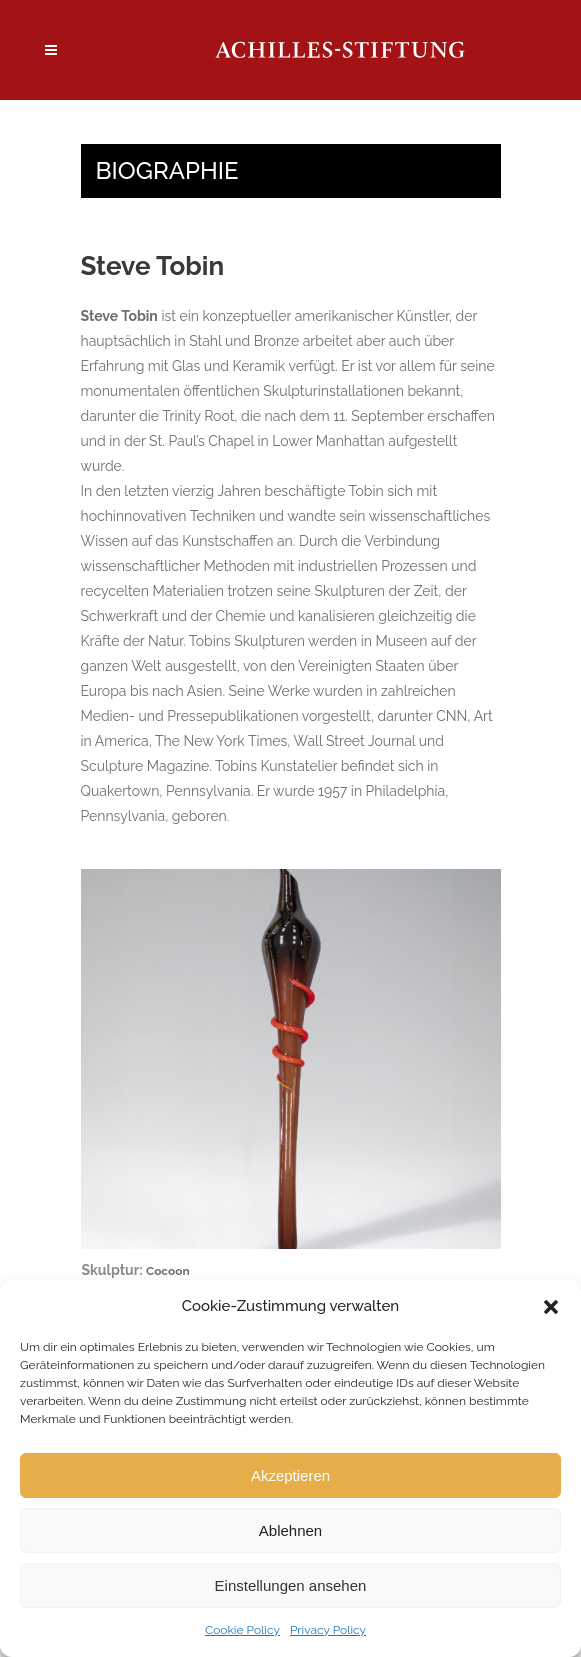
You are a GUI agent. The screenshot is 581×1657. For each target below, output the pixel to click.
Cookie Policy (242, 1630)
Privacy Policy (328, 1630)
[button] (551, 1307)
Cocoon (168, 1271)
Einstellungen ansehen (291, 1585)
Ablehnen (290, 1530)
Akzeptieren (290, 1475)
